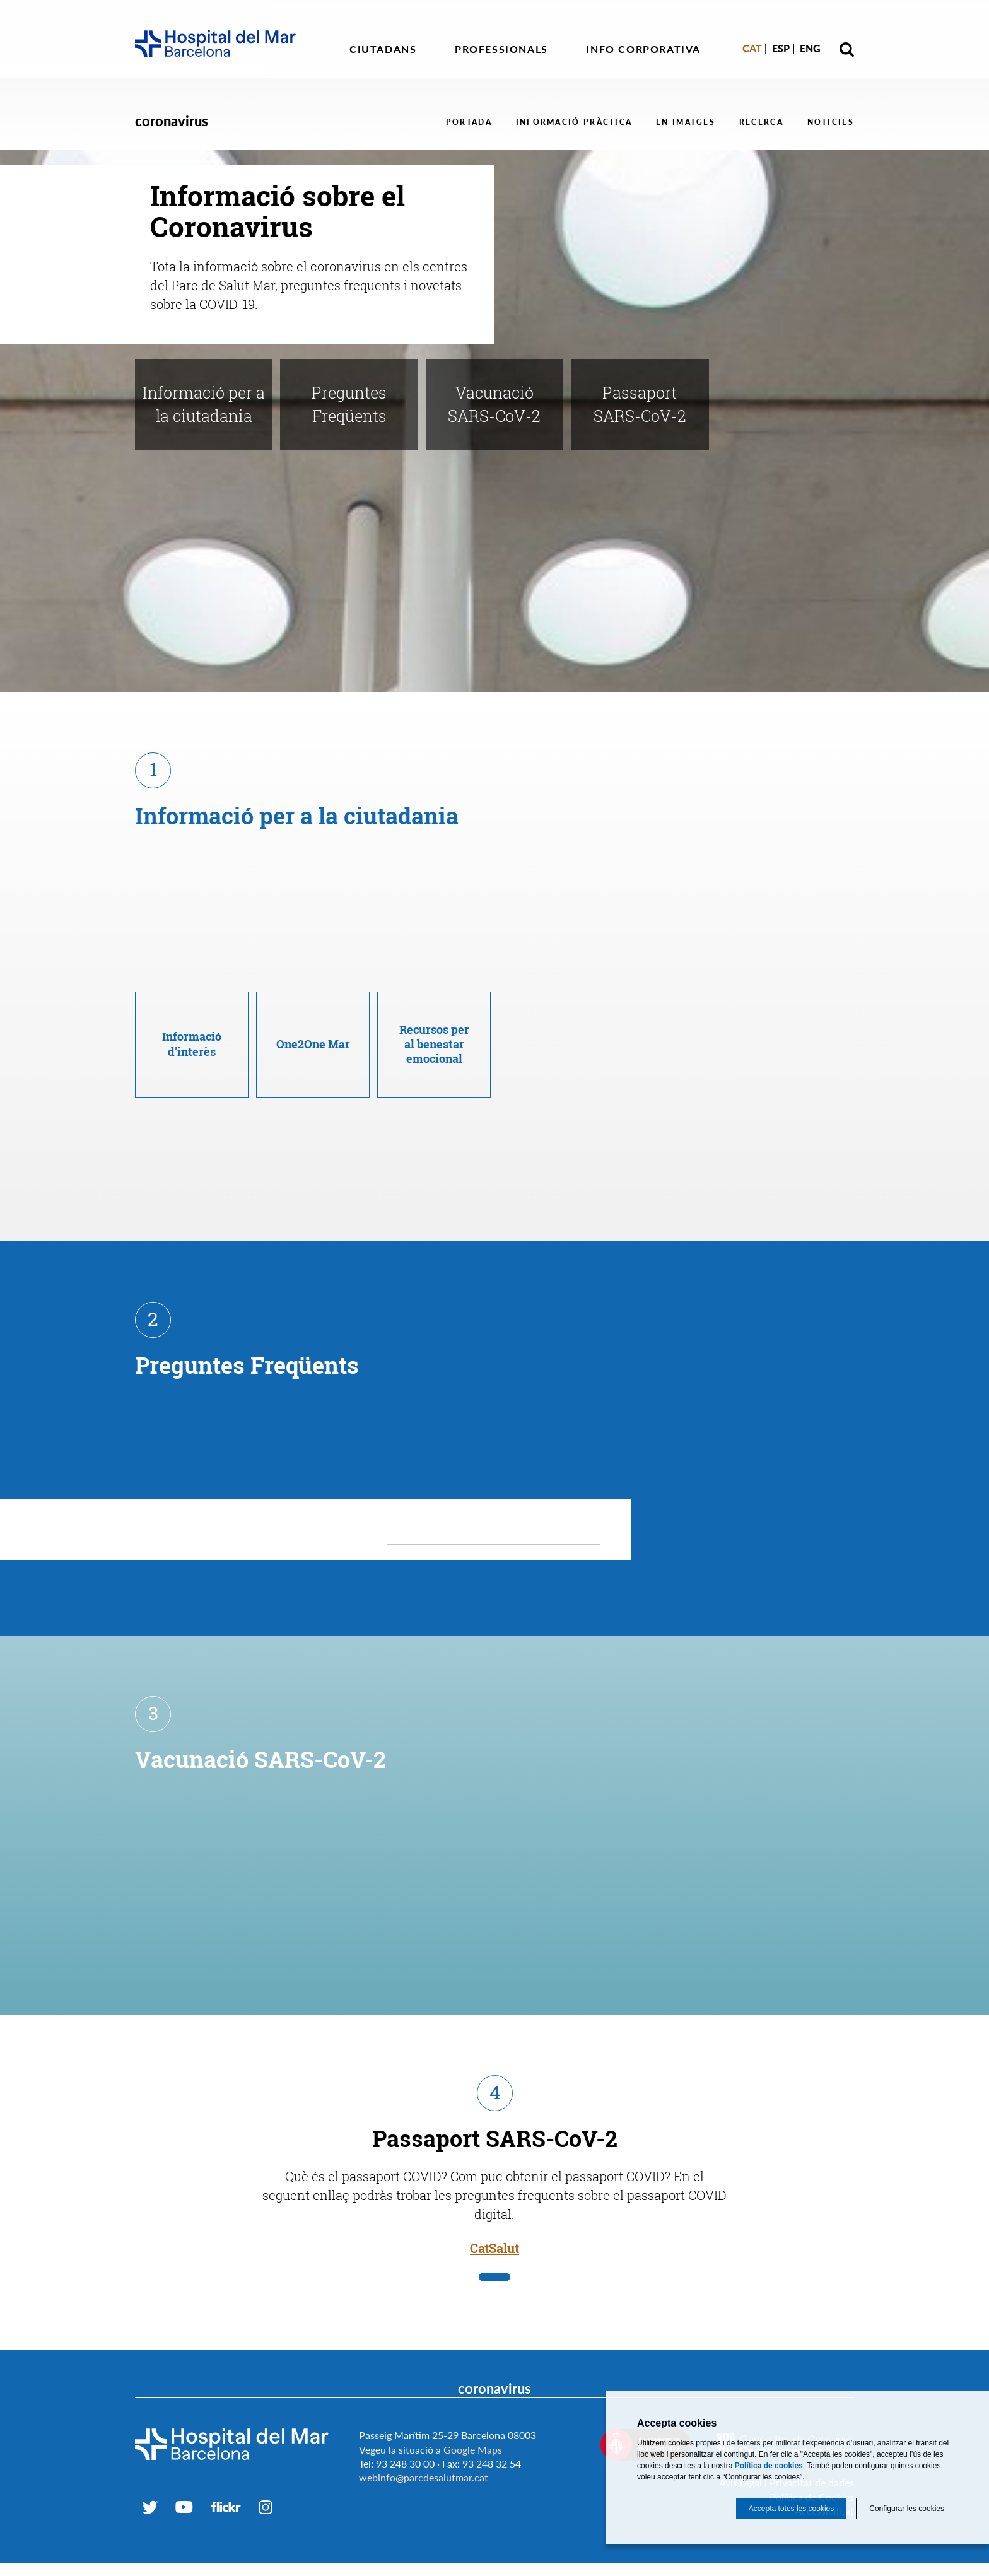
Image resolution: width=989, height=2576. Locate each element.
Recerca (761, 122)
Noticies (830, 122)
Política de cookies (769, 2465)
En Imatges (685, 122)
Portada (469, 122)
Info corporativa (643, 49)
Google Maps (472, 2419)
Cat (752, 48)
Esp (781, 48)
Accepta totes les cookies (791, 2508)
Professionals (501, 49)
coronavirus (171, 120)
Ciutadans (382, 49)
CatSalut (494, 2218)
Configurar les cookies (906, 2508)
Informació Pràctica (574, 122)
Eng (810, 48)
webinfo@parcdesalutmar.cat (423, 2447)
